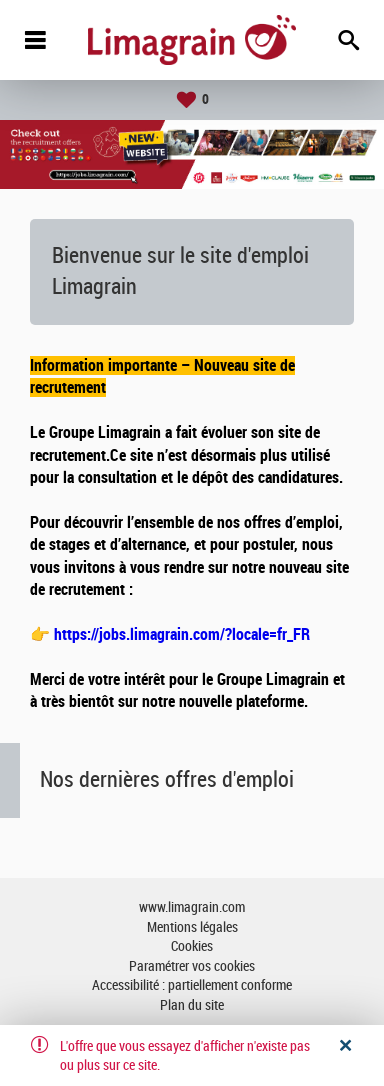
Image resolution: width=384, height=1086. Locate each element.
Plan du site (192, 1005)
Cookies (192, 946)
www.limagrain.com (192, 907)
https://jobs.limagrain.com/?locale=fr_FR (182, 634)
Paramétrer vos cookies (192, 966)
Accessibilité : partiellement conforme (192, 985)
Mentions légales (192, 927)
